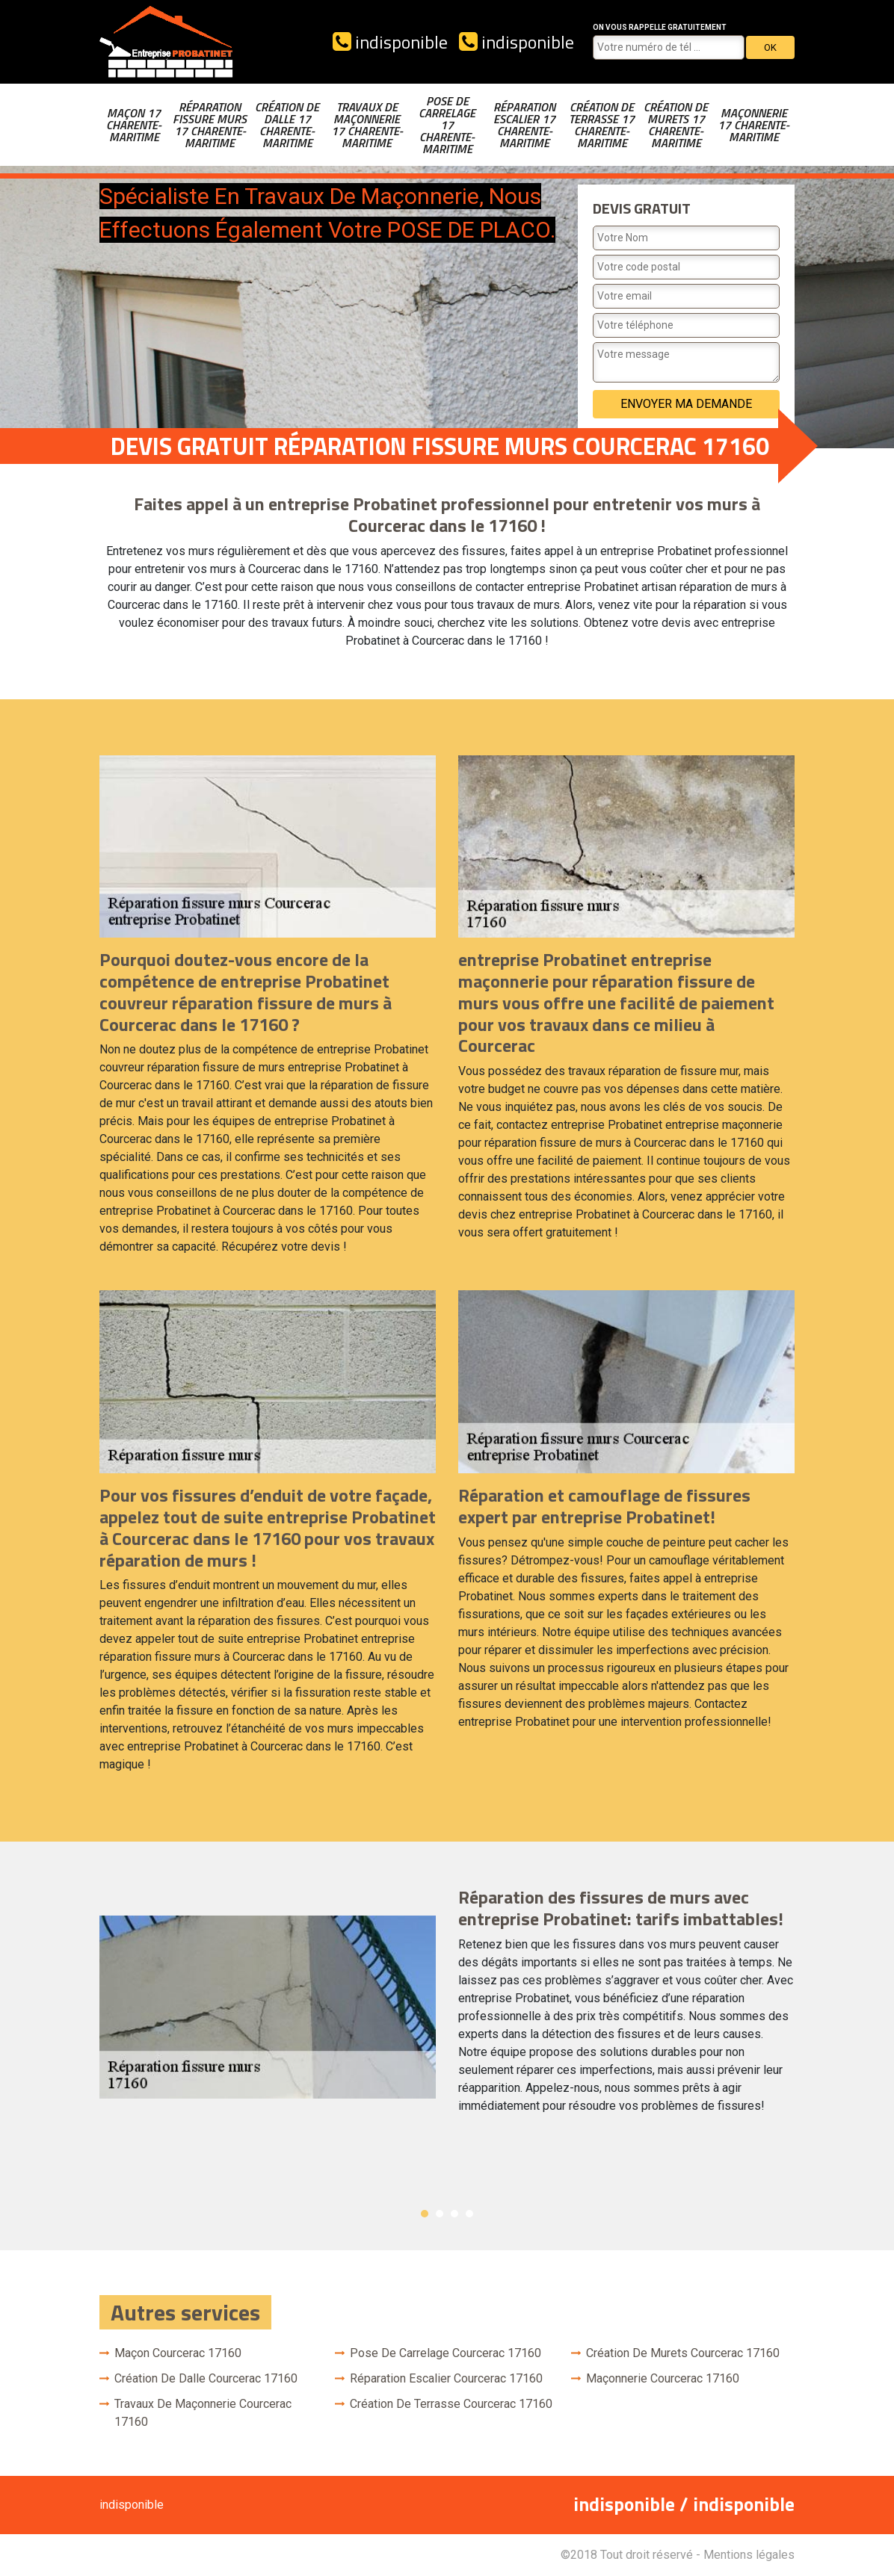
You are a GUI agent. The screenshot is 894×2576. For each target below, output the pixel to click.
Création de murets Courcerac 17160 (683, 2353)
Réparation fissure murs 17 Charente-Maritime (210, 125)
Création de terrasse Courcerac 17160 (451, 2404)
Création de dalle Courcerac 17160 (206, 2378)
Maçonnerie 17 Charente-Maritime (753, 125)
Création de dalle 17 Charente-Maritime (287, 125)
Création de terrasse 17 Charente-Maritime (602, 125)
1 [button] (424, 2213)
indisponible (390, 41)
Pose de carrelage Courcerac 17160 (445, 2353)
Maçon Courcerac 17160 (177, 2353)
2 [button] (439, 2213)
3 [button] (454, 2213)
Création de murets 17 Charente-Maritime (676, 125)
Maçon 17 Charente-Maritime (133, 125)
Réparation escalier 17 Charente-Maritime (524, 125)
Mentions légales (749, 2555)
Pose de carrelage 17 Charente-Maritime (447, 125)
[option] (447, 2006)
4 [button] (469, 2213)
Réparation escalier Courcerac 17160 (446, 2378)
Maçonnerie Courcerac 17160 (662, 2378)
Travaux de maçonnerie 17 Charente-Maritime (367, 125)
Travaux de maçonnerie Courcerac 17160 (203, 2413)
